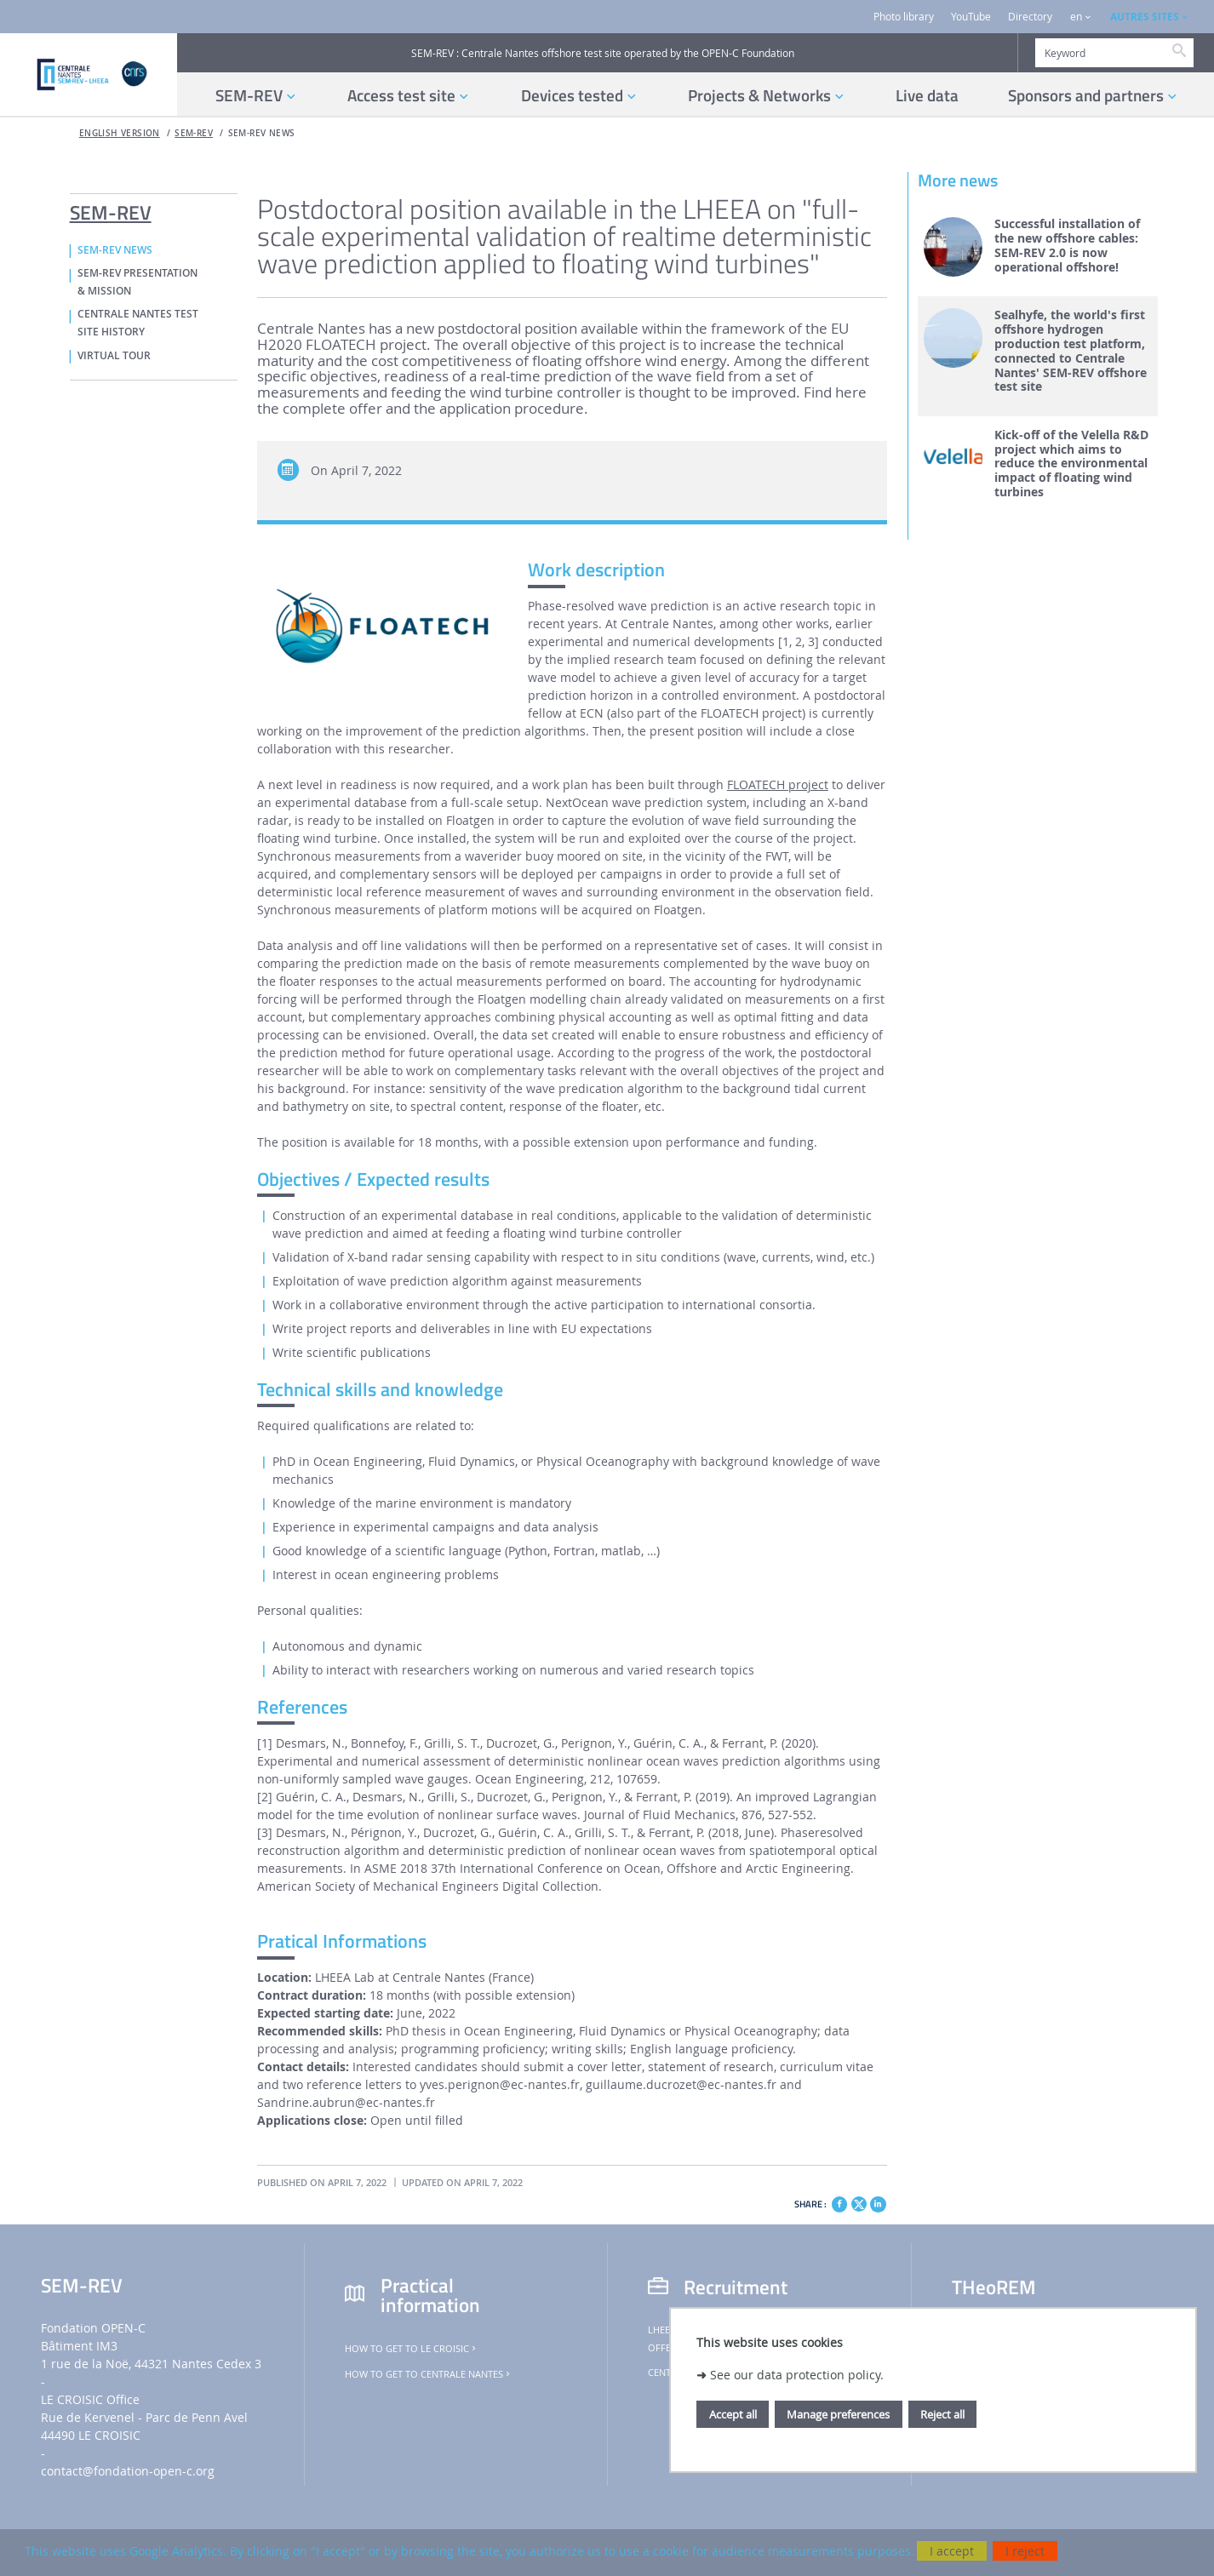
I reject (1025, 2551)
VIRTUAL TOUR (114, 356)
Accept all (733, 2414)
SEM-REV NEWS (261, 133)
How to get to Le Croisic (411, 2349)
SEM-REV (194, 133)
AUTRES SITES (1144, 16)
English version (119, 133)
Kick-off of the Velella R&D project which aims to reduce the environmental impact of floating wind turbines (1071, 464)
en (1076, 16)
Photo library (903, 16)
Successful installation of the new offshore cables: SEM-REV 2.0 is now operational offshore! (1067, 245)
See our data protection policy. (797, 2375)
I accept (952, 2551)
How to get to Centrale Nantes (429, 2374)
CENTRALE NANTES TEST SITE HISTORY (137, 323)
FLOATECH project (777, 784)
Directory (1030, 16)
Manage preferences (838, 2414)
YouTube (971, 16)
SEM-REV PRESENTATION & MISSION (137, 282)
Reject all (942, 2414)
